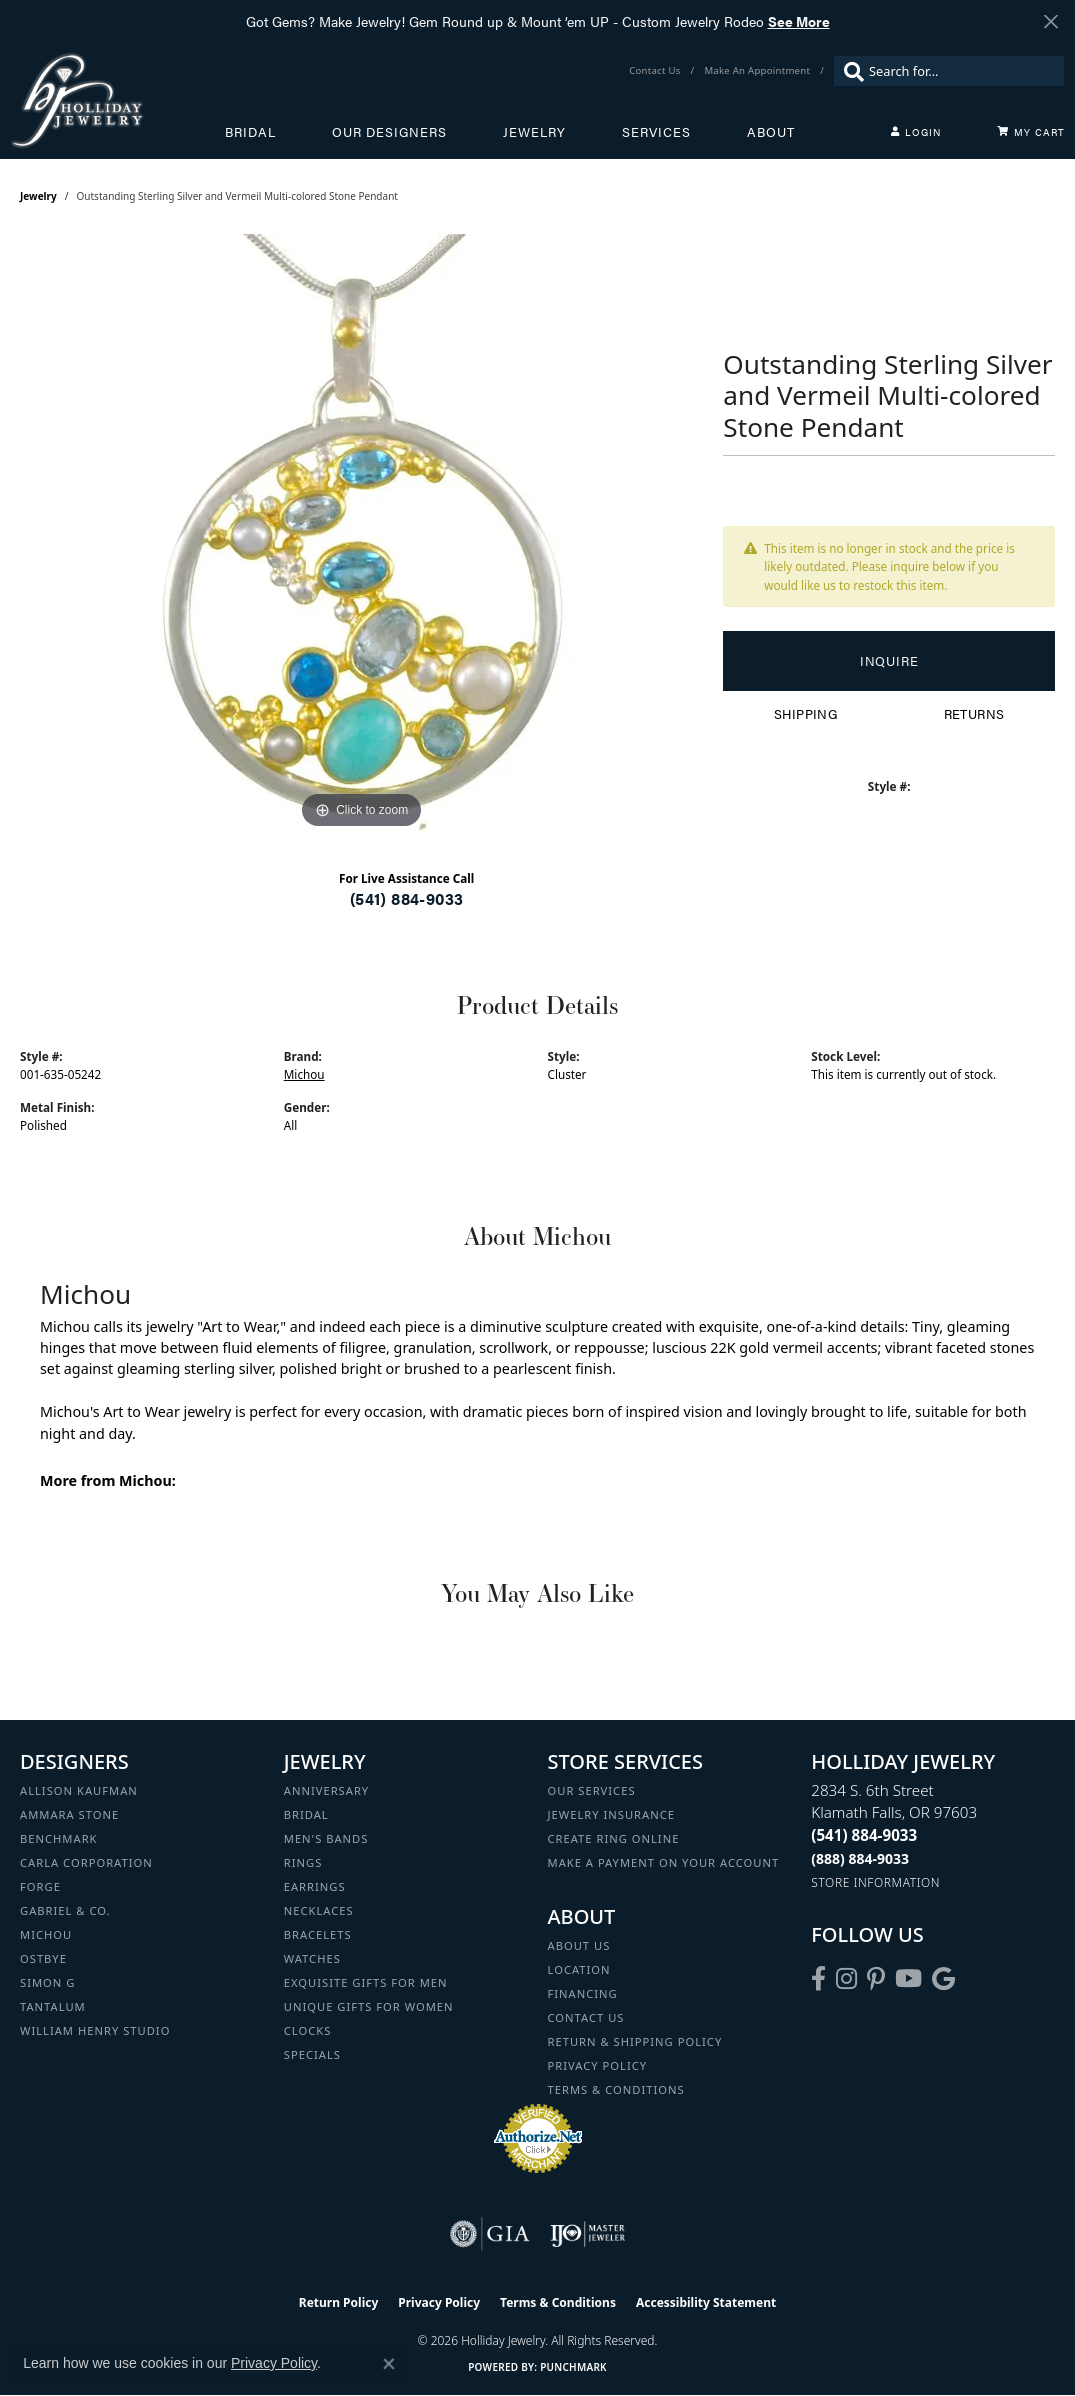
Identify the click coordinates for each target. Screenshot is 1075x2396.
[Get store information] (875, 1882)
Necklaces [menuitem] (319, 1910)
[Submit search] (849, 71)
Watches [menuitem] (312, 1958)
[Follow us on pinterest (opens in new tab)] (876, 1979)
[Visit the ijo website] (587, 2234)
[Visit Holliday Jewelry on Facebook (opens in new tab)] (818, 1979)
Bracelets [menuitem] (318, 1934)
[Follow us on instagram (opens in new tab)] (846, 1979)
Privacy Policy (598, 2065)
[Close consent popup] (389, 2364)
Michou (304, 1074)
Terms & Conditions (616, 2089)
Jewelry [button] (534, 132)
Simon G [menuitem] (47, 1982)
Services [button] (656, 132)
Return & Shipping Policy (635, 2041)
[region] (362, 534)
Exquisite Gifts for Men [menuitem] (366, 1982)
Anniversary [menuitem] (326, 1790)
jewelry (38, 196)
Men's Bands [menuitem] (326, 1838)
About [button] (771, 132)
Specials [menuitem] (312, 2054)
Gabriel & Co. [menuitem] (65, 1910)
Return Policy (339, 2302)
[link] (656, 71)
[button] (916, 132)
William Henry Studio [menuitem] (95, 2030)
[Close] (1050, 21)
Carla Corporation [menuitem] (86, 1862)
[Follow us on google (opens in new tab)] (943, 1979)
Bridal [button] (250, 132)
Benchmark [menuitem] (59, 1838)
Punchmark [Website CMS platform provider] (573, 2367)
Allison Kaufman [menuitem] (79, 1790)
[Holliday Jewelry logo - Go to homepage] (117, 100)
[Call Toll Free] (860, 1858)
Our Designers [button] (389, 132)
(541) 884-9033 (407, 898)
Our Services (592, 1790)
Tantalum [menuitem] (53, 2006)
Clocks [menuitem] (308, 2030)
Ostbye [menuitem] (43, 1958)
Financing (583, 1993)
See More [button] (799, 21)
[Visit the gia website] (490, 2234)
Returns (974, 714)
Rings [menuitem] (303, 1862)
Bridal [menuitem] (306, 1814)
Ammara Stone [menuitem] (69, 1814)
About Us (579, 1945)
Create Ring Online (614, 1838)
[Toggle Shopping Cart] (1031, 132)
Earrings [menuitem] (315, 1886)
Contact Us (586, 2017)
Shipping (805, 714)
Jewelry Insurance (611, 1814)
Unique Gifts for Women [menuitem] (369, 2006)
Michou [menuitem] (46, 1934)
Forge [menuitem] (40, 1886)
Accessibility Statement (706, 2302)
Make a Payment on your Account (664, 1862)
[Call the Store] (864, 1835)
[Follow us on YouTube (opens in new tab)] (908, 1979)
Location (579, 1969)
